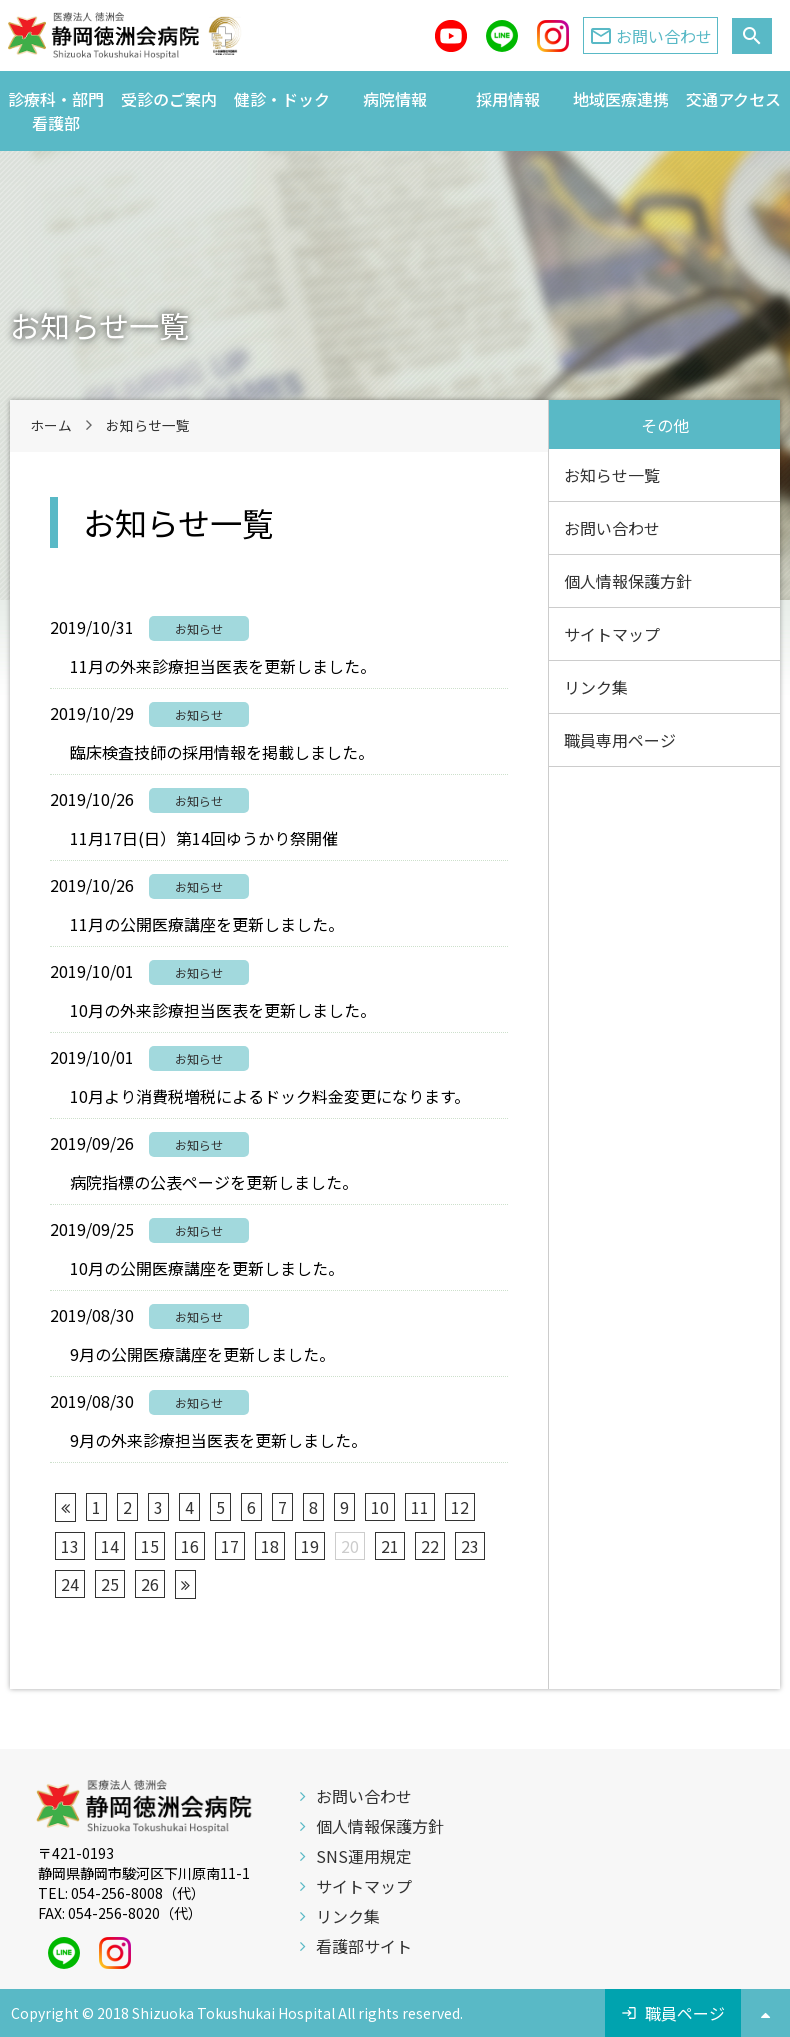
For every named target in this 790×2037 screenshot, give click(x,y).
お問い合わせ (612, 528)
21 (390, 1546)
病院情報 (395, 99)
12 (460, 1507)
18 (270, 1546)
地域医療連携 (621, 99)
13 (70, 1546)
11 (420, 1507)
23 (470, 1546)
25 (110, 1584)
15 (150, 1546)
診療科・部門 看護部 (60, 111)
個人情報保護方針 (628, 581)
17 (230, 1546)
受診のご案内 (169, 99)
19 (310, 1546)
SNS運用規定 (364, 1856)
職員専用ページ (620, 740)
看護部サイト (364, 1946)
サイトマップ (612, 634)
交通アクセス (733, 99)
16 (190, 1546)
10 (380, 1507)
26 (150, 1584)
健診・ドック (282, 99)
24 (70, 1584)
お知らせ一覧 (612, 475)
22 (430, 1546)
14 (110, 1546)
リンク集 (596, 687)
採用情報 (508, 99)
